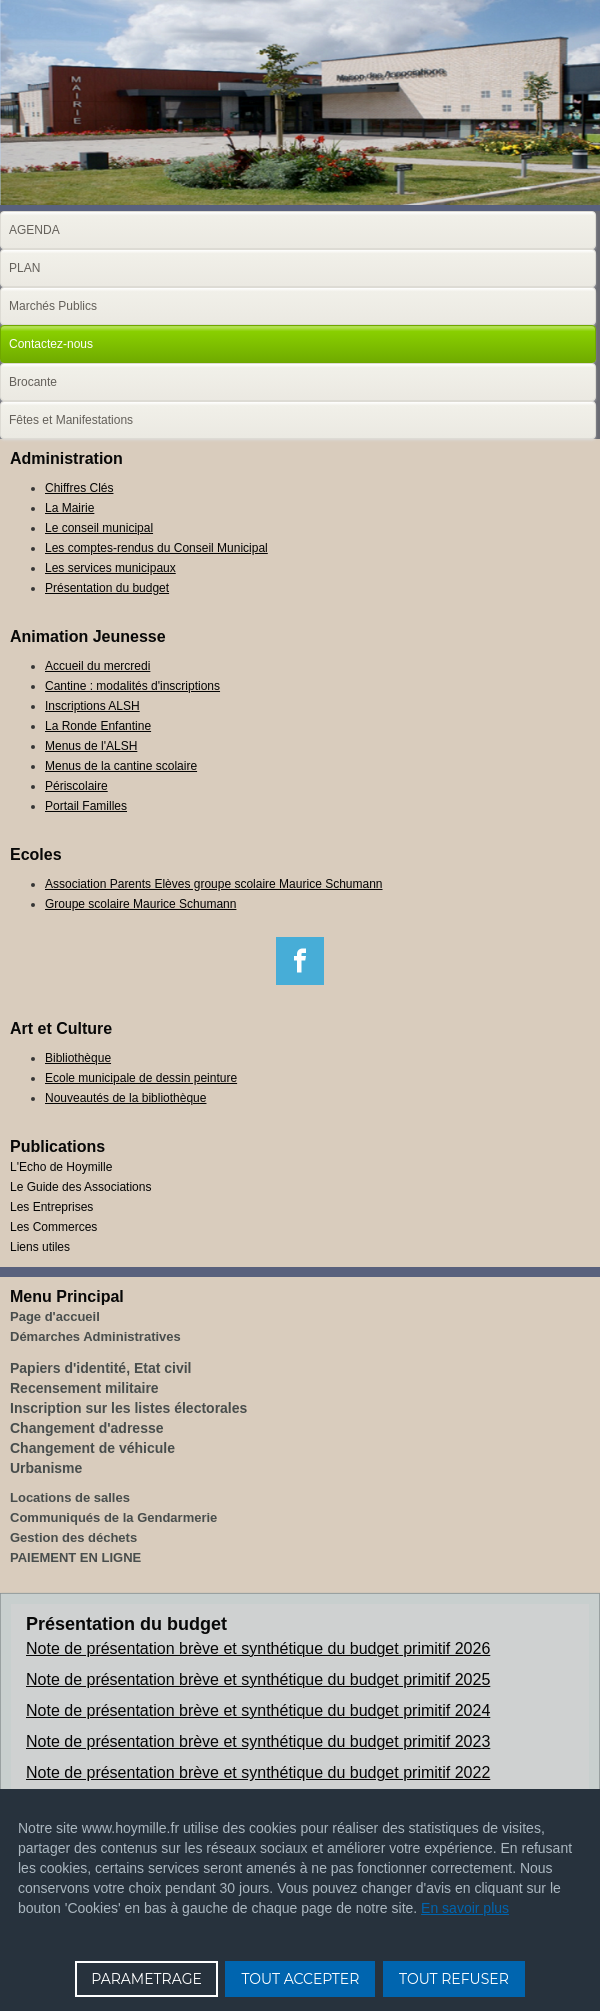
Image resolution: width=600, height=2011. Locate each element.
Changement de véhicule (92, 1448)
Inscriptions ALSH (92, 706)
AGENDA (34, 230)
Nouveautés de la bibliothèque (125, 1098)
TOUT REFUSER (454, 1979)
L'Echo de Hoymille (61, 1167)
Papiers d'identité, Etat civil (101, 1368)
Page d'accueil (55, 1316)
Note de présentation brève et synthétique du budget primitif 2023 (258, 1741)
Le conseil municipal (99, 528)
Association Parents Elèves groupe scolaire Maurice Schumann (214, 884)
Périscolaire (76, 786)
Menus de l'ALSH (91, 746)
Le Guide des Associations (80, 1187)
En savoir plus (465, 1908)
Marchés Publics (53, 306)
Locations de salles (70, 1497)
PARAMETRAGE (146, 1979)
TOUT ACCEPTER (300, 1979)
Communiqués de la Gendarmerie (113, 1517)
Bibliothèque (78, 1058)
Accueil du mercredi (97, 666)
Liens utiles (40, 1247)
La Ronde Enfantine (98, 726)
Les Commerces (53, 1227)
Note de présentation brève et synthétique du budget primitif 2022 (258, 1772)
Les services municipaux (110, 568)
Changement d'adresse (87, 1428)
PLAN (24, 268)
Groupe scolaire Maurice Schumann (140, 904)
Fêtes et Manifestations (71, 420)
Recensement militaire (84, 1388)
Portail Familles (86, 806)
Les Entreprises (51, 1207)
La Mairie (69, 508)
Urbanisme (46, 1468)
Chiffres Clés (79, 488)
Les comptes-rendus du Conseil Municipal (156, 548)
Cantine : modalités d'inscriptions (132, 686)
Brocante (33, 382)
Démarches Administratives (95, 1336)
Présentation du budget (107, 588)
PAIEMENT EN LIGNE (75, 1557)
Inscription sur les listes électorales (128, 1408)
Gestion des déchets (73, 1537)
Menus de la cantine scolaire (121, 766)
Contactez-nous (51, 344)
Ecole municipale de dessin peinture (141, 1078)
